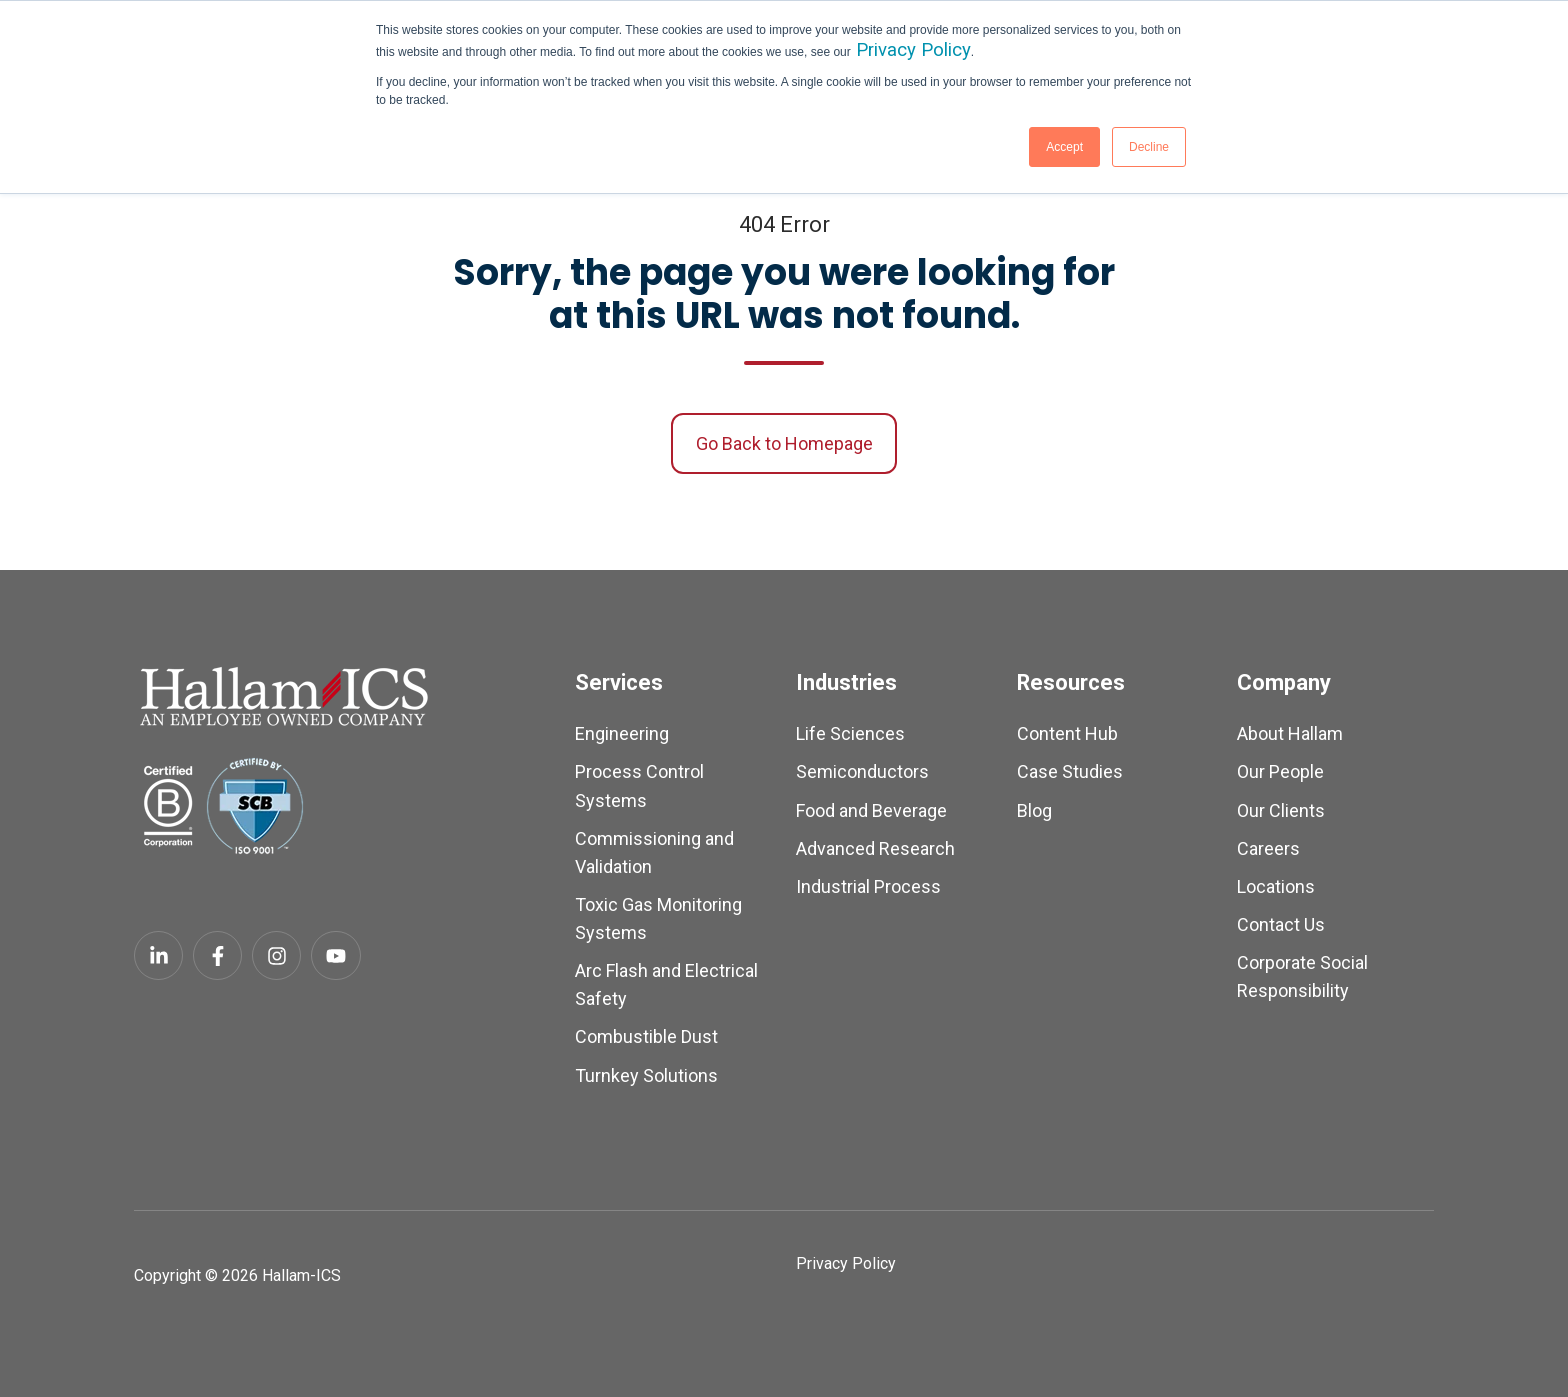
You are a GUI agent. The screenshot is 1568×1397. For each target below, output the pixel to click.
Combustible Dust (646, 1036)
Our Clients (1281, 810)
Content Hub (1067, 733)
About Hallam (1290, 733)
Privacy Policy (913, 50)
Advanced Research (875, 848)
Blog (1034, 810)
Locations (1276, 886)
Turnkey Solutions (646, 1075)
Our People (1280, 771)
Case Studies (1070, 771)
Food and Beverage (871, 810)
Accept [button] (1064, 147)
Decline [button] (1149, 147)
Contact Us (1281, 924)
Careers (1268, 848)
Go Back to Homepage (784, 443)
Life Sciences (850, 733)
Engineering (622, 733)
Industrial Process (868, 886)
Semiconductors (862, 771)
